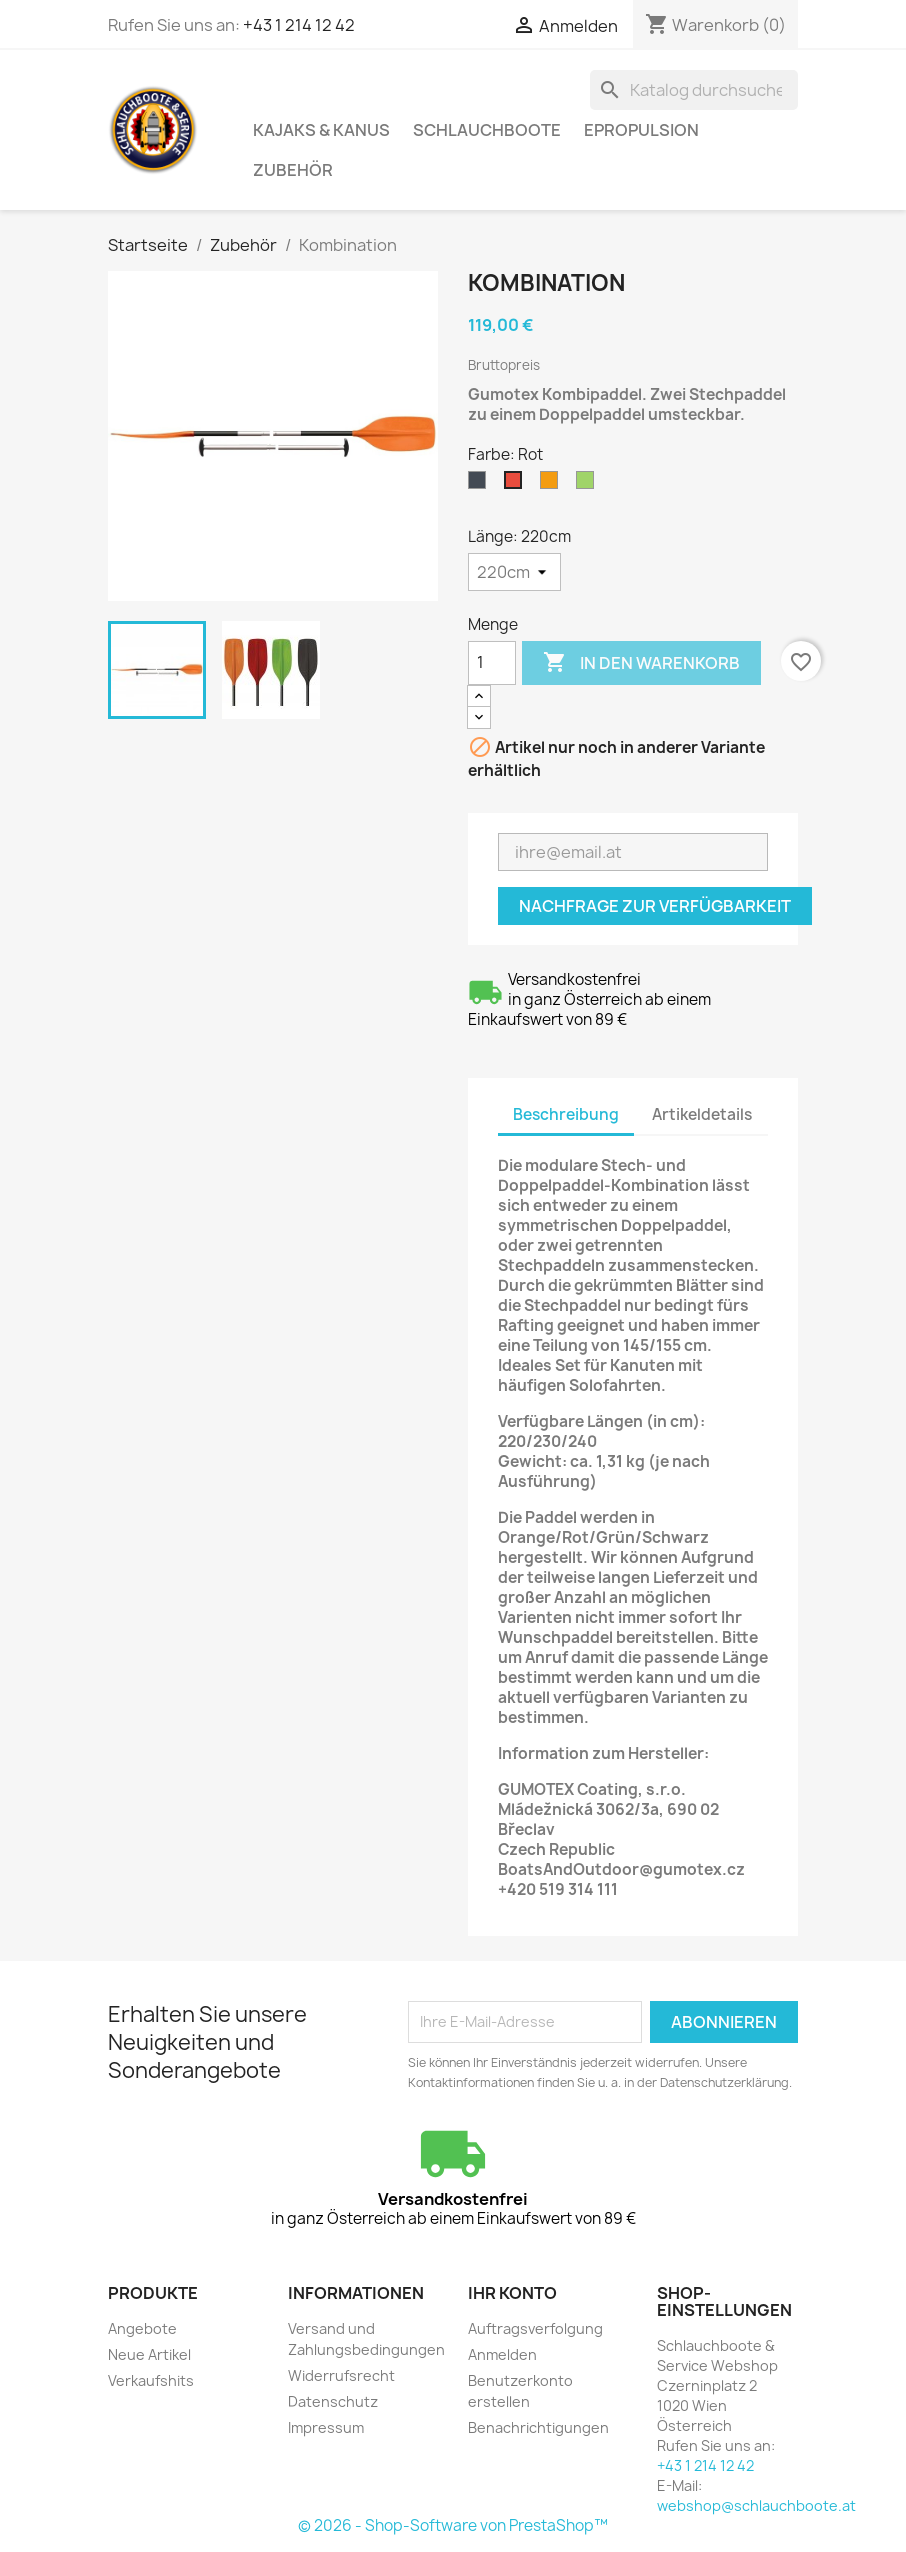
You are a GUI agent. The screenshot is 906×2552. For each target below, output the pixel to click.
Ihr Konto (512, 2293)
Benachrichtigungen (538, 2427)
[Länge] (514, 572)
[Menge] (492, 663)
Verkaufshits (151, 2380)
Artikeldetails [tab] (702, 1114)
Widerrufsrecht (341, 2375)
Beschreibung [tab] (566, 1114)
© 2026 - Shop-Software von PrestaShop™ (453, 2525)
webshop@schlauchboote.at (756, 2505)
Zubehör (293, 170)
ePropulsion (641, 130)
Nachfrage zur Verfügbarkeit (655, 906)
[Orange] (553, 485)
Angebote (142, 2328)
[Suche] (694, 90)
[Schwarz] (481, 485)
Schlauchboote (487, 130)
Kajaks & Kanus (321, 130)
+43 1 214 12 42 (299, 25)
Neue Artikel (149, 2354)
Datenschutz (333, 2401)
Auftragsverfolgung (535, 2328)
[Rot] (517, 485)
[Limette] (589, 485)
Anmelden (502, 2354)
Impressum (326, 2427)
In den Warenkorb (641, 663)
